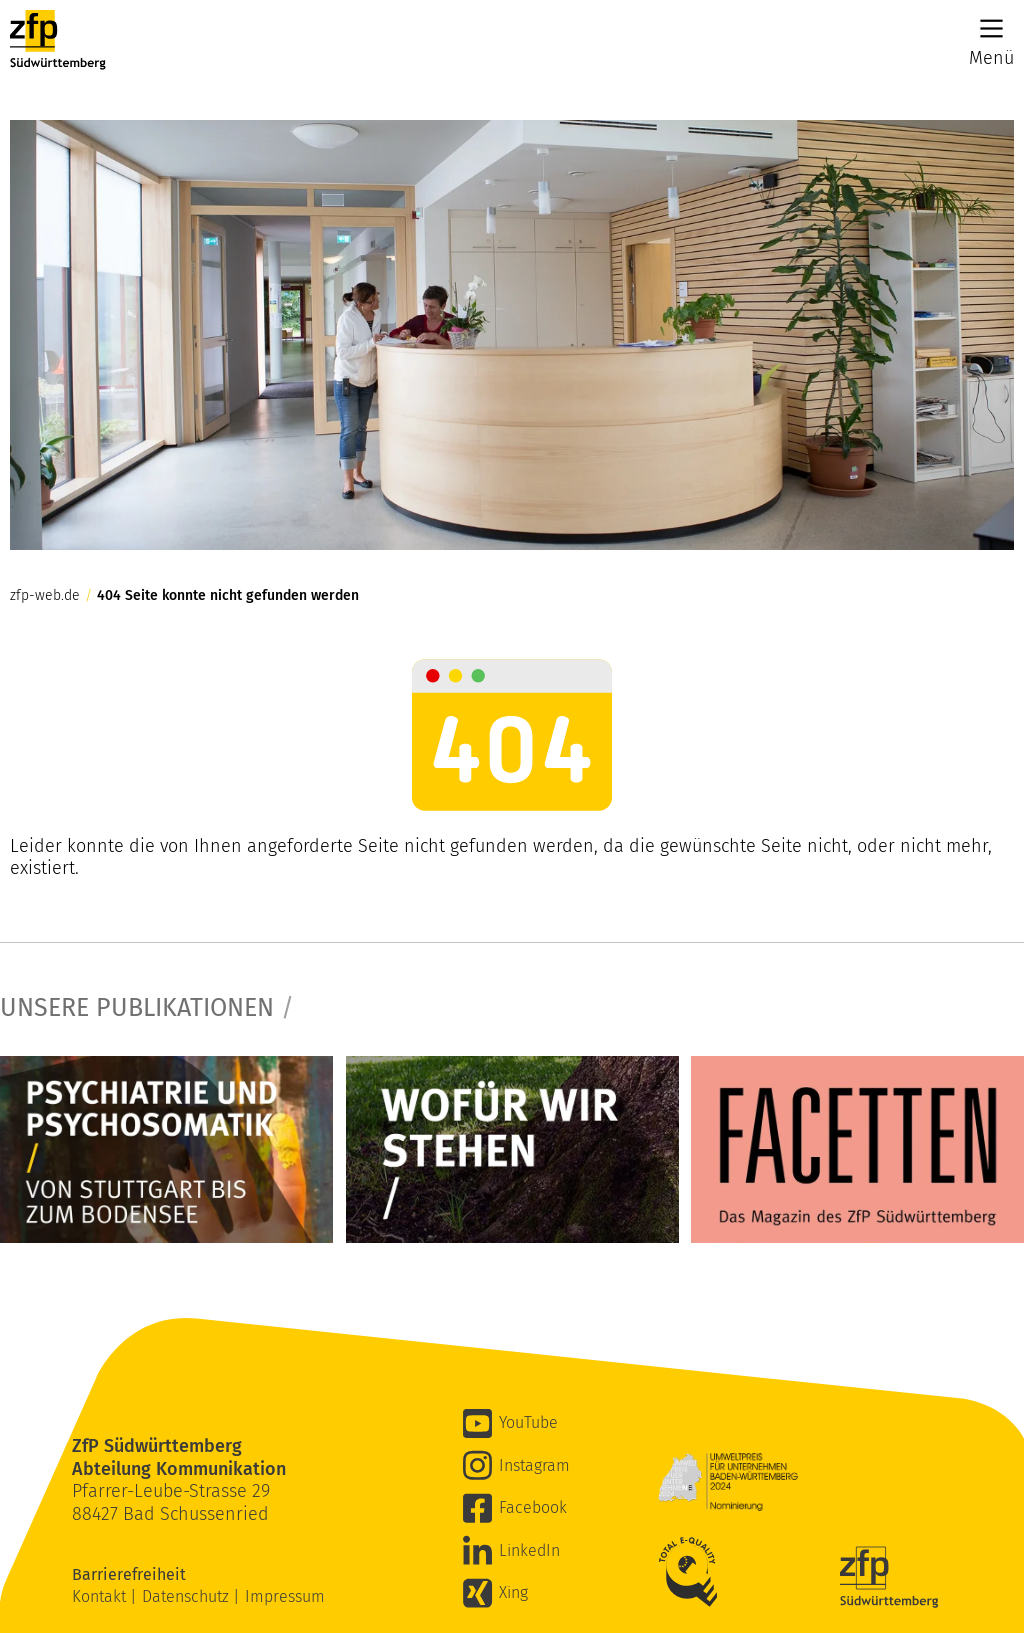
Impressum (285, 1596)
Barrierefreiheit (131, 1574)
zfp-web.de (45, 596)
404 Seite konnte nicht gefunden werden (228, 596)
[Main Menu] (991, 28)
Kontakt (101, 1596)
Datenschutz (187, 1596)
